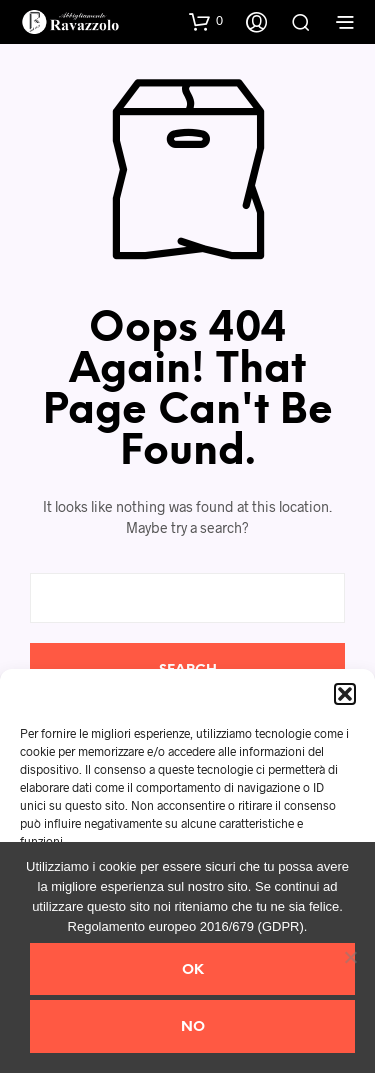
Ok (193, 970)
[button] (345, 694)
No (193, 1027)
